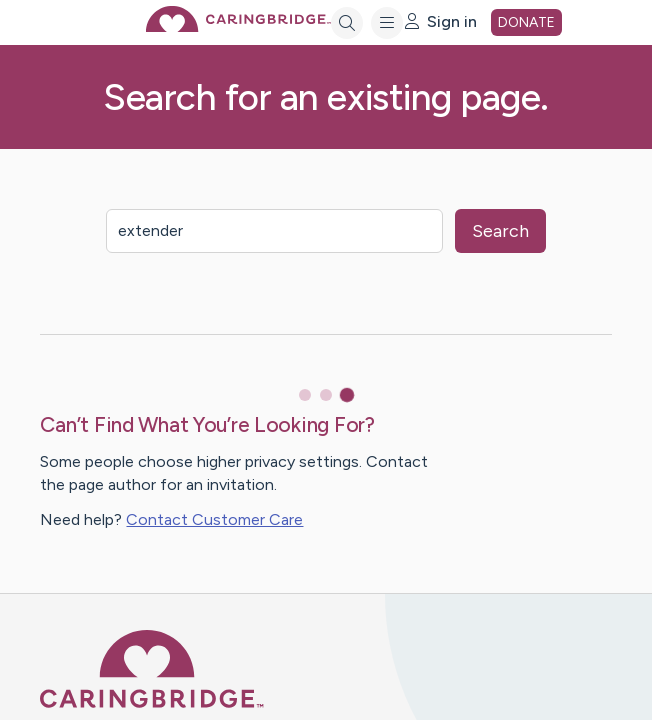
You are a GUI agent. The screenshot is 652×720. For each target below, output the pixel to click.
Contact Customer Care (214, 519)
